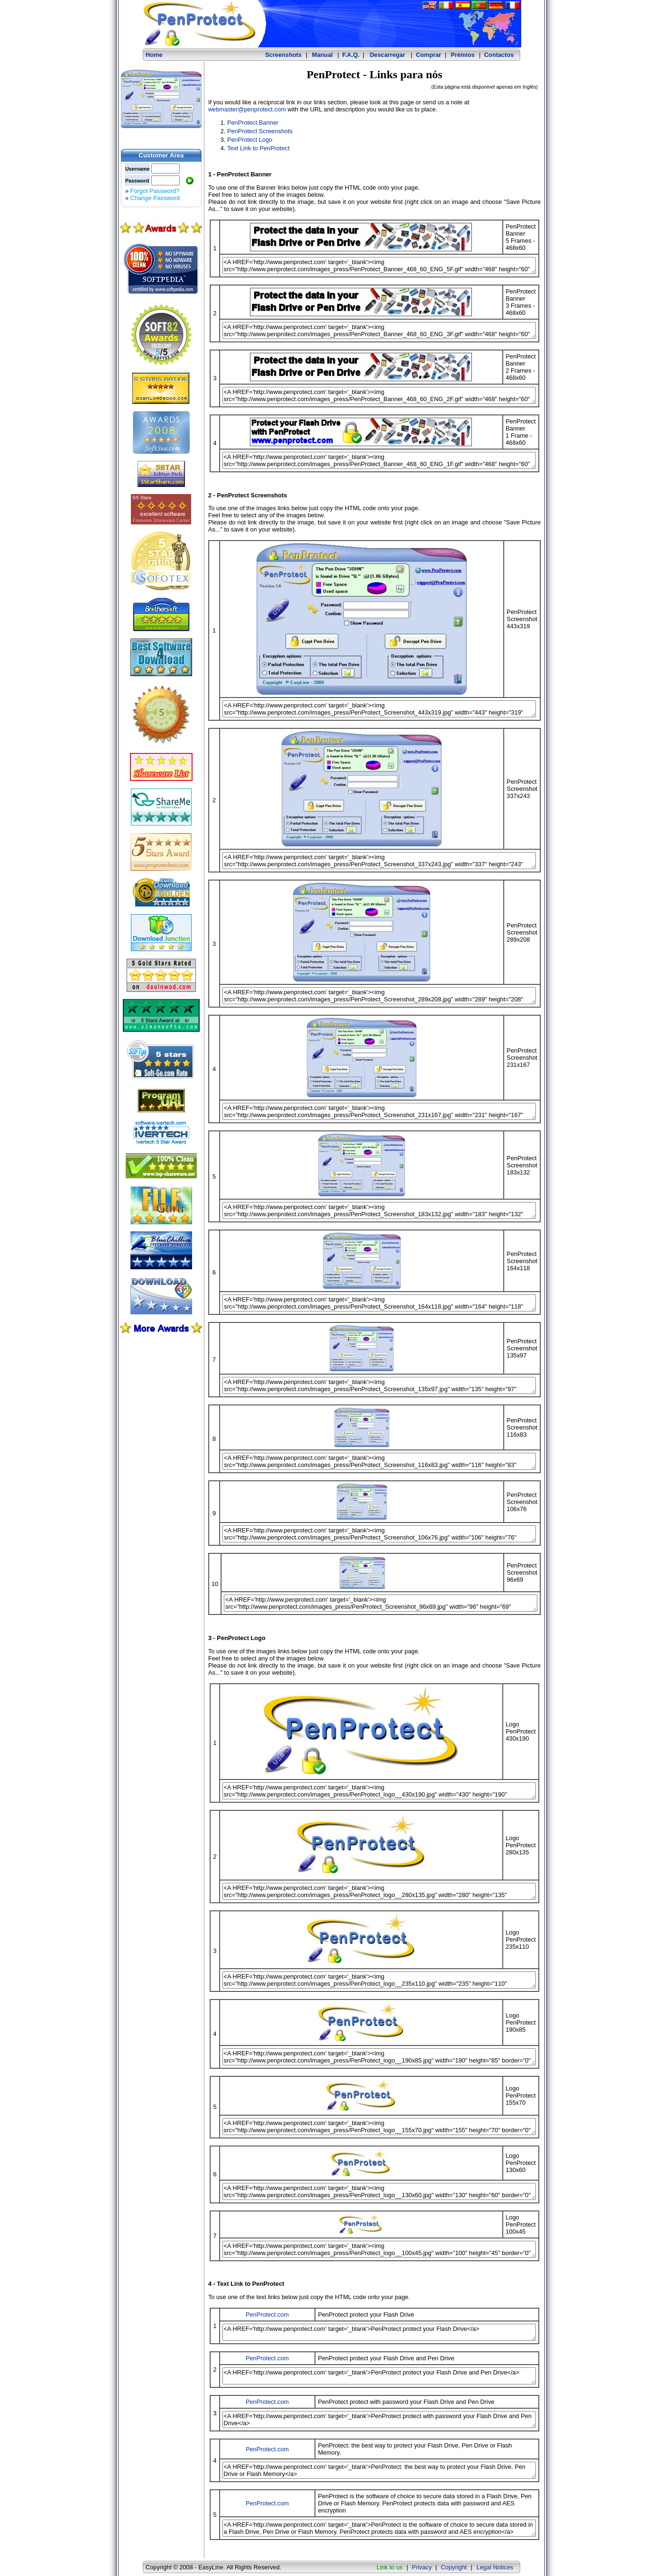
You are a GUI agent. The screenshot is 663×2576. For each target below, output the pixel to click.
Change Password (155, 198)
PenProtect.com (267, 2314)
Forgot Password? (155, 190)
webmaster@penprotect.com (247, 109)
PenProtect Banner (252, 122)
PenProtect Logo (249, 139)
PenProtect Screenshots (260, 131)
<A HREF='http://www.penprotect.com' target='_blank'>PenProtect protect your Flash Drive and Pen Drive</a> (379, 2375)
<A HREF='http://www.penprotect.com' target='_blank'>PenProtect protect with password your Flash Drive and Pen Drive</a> (379, 2419)
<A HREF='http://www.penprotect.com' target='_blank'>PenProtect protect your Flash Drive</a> (379, 2332)
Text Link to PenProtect (258, 148)
